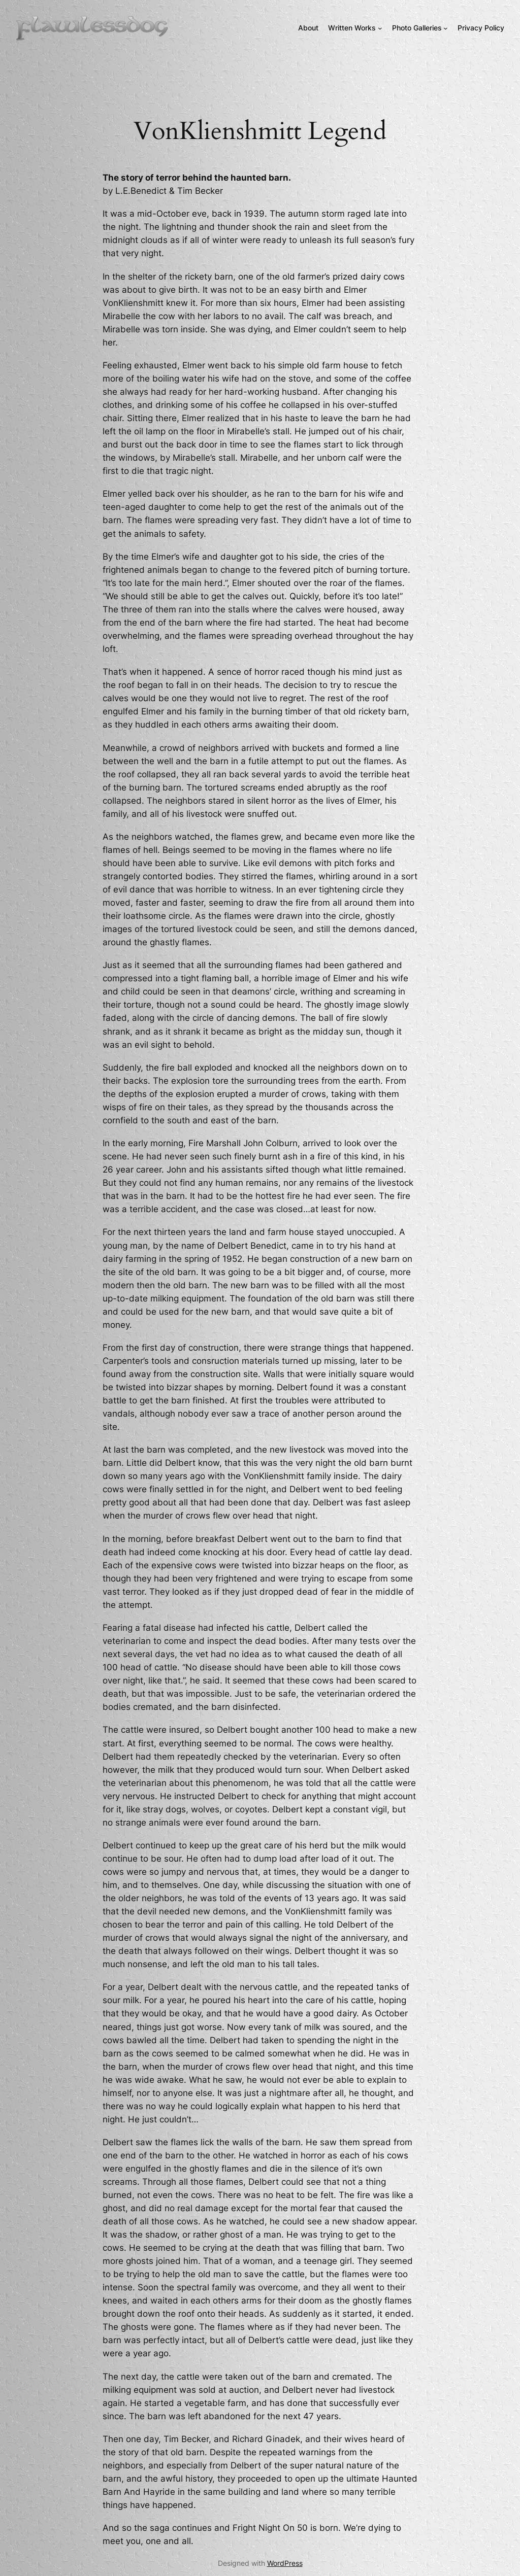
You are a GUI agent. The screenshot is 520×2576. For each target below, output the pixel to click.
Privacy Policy (481, 27)
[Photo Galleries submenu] (445, 28)
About (308, 27)
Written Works (352, 27)
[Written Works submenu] (380, 28)
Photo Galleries (417, 27)
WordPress (285, 2563)
